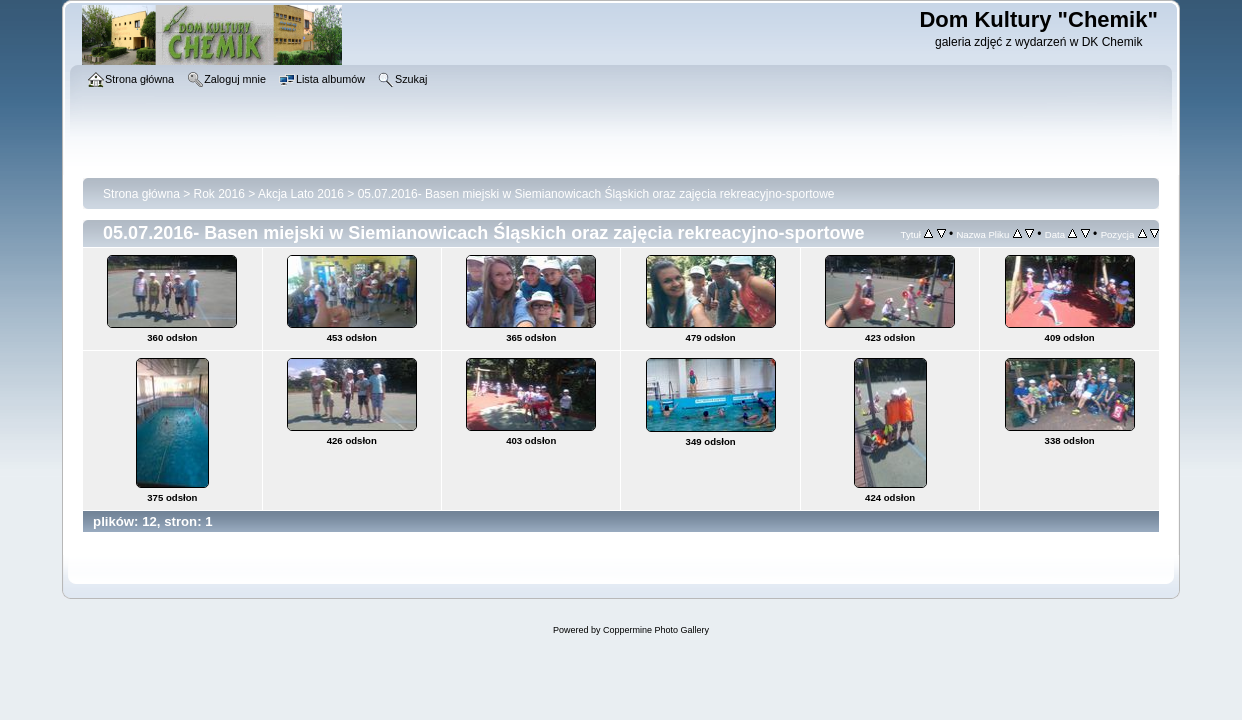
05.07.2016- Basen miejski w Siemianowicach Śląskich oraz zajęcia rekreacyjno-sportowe (596, 194)
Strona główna (141, 194)
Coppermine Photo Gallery (656, 630)
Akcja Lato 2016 (301, 194)
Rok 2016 (219, 194)
